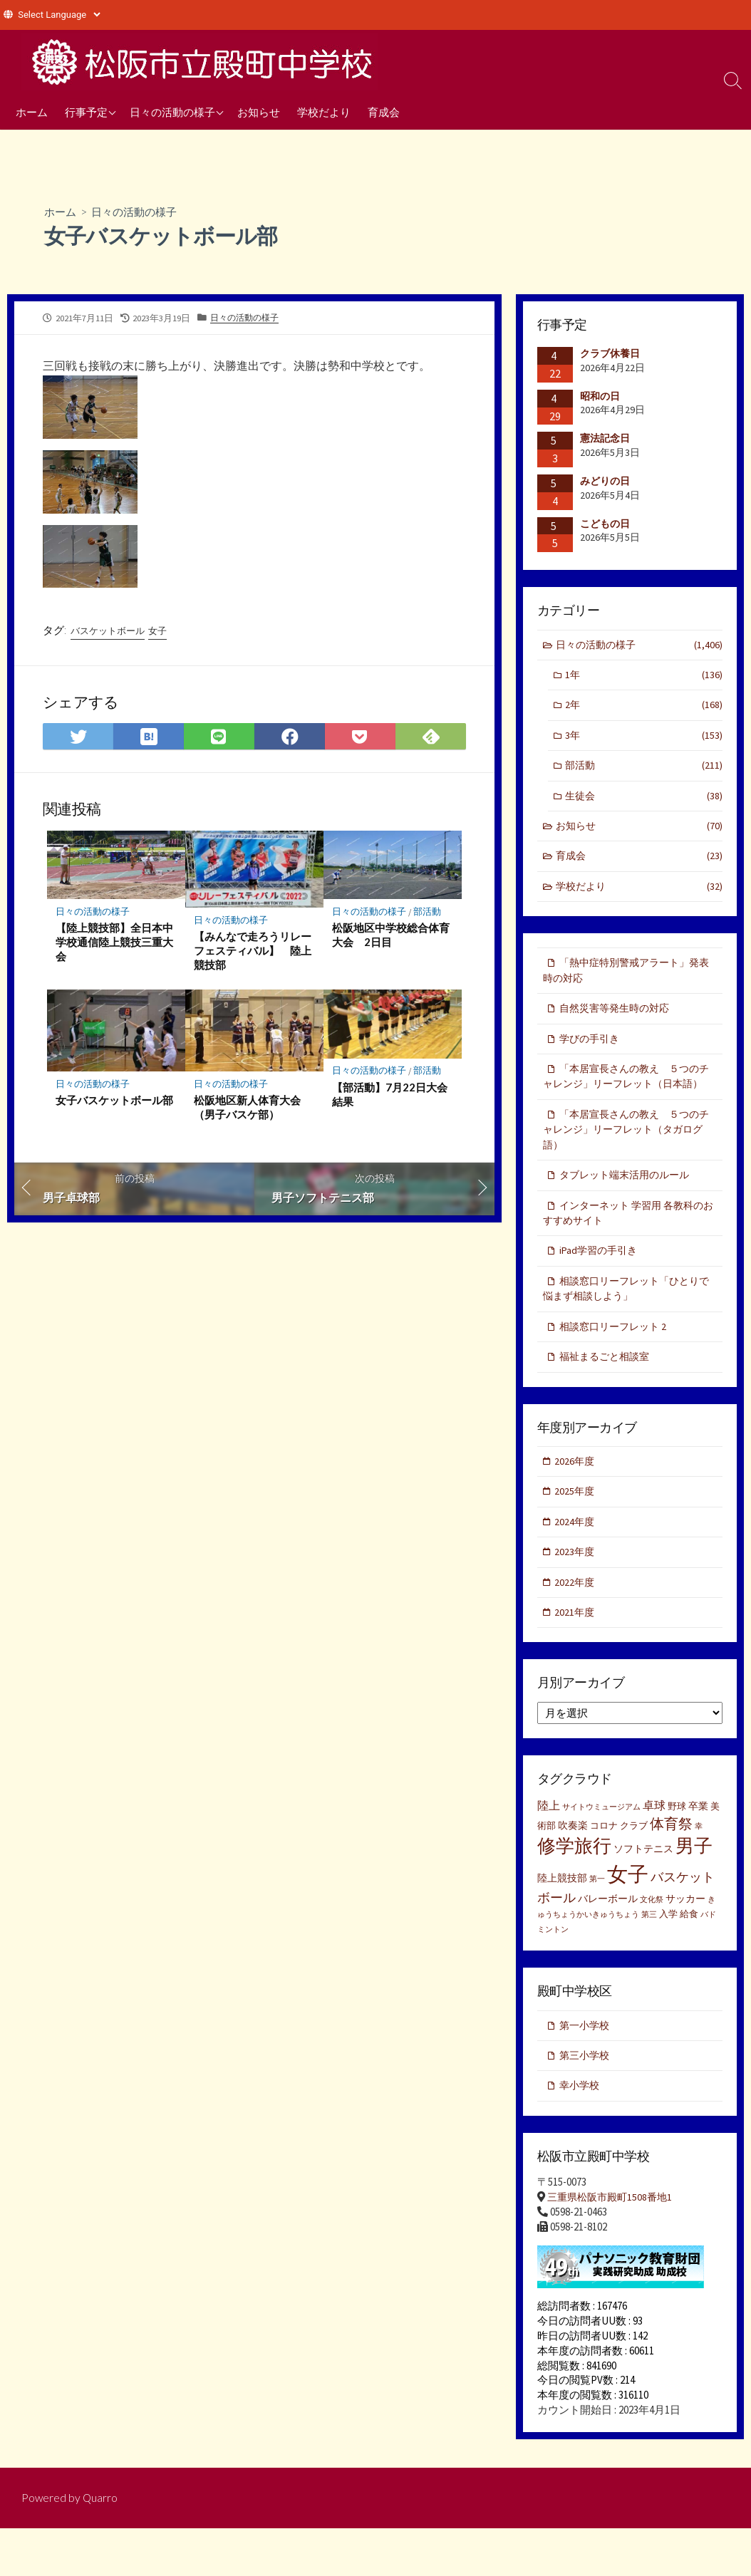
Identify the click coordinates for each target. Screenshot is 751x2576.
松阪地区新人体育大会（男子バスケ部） (247, 1110)
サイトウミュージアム (601, 1850)
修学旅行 (574, 1889)
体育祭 (671, 1867)
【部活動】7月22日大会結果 (389, 1097)
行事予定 (86, 111)
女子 (165, 631)
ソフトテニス (643, 1892)
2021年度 (575, 1654)
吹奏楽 (573, 1868)
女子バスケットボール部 (114, 1103)
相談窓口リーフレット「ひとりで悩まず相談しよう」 (626, 1324)
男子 (694, 1889)
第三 (649, 1958)
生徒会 (644, 801)
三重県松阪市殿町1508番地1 (613, 2244)
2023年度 (575, 1592)
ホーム (32, 111)
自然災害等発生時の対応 (618, 1018)
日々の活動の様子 (172, 111)
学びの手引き (591, 1049)
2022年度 (575, 1624)
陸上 (548, 1849)
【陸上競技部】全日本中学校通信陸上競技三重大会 (114, 944)
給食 (689, 1958)
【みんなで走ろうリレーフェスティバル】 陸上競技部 (252, 953)
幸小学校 (580, 2131)
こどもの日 (605, 523)
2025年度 (575, 1530)
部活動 (428, 914)
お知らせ (258, 111)
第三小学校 (586, 2100)
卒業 (698, 1849)
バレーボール (608, 1942)
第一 (597, 1922)
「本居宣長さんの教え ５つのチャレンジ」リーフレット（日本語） (626, 1096)
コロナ (604, 1869)
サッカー (685, 1942)
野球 (677, 1849)
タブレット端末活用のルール (628, 1206)
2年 (644, 708)
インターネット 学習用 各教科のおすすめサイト (628, 1246)
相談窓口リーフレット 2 (616, 1363)
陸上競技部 (562, 1921)
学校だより (324, 111)
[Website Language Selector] (59, 15)
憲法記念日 (605, 438)
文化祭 (651, 1943)
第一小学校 (586, 2069)
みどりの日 (605, 481)
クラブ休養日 (610, 354)
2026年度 (575, 1499)
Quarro (101, 2545)
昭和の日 (600, 396)
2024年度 (575, 1562)
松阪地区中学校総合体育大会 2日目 (391, 937)
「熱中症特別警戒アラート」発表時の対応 (626, 979)
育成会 (384, 111)
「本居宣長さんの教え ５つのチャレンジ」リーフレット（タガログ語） (628, 1160)
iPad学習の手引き (600, 1285)
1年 (644, 677)
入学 (668, 1958)
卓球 (654, 1849)
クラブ (634, 1869)
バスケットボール (110, 631)
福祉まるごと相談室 (607, 1394)
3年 (644, 739)
